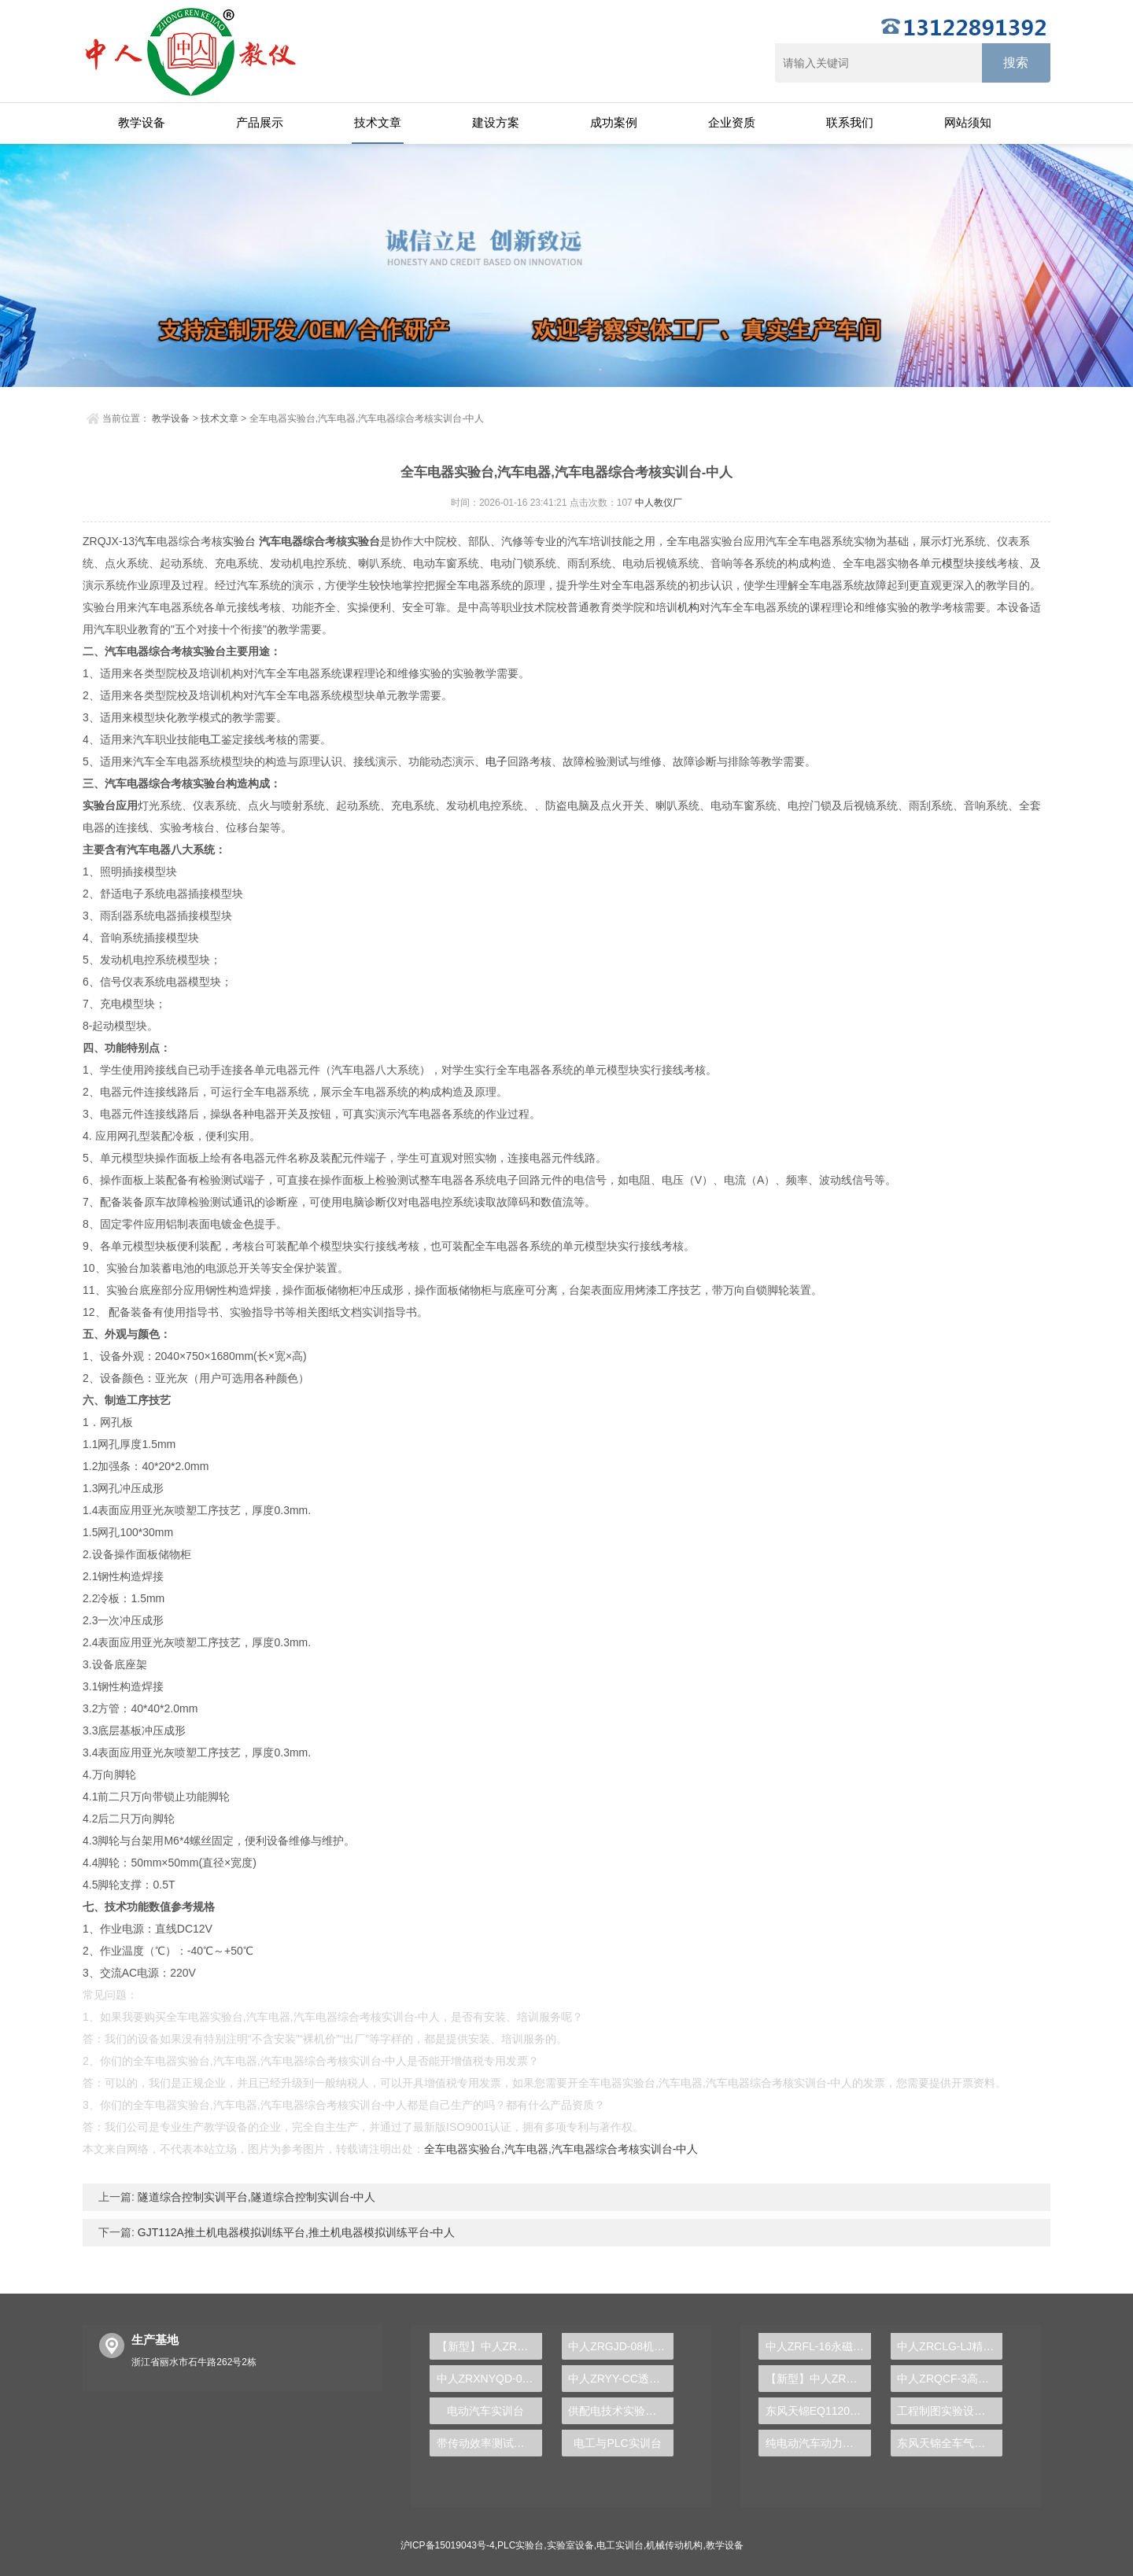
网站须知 (967, 122)
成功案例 (613, 122)
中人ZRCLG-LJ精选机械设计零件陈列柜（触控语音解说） (949, 2346)
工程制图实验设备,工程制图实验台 (949, 2411)
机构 (688, 607)
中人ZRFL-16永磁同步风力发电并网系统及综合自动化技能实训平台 (818, 2346)
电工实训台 (620, 2545)
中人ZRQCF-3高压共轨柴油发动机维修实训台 (949, 2378)
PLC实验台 (520, 2545)
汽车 (146, 541)
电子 (496, 761)
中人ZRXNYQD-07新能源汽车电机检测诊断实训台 (489, 2378)
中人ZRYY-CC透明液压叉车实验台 (621, 2378)
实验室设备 (570, 2545)
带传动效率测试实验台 (489, 2443)
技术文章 (377, 122)
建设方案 (495, 122)
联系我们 (849, 122)
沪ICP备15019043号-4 (447, 2545)
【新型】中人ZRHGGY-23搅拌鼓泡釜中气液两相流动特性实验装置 (489, 2346)
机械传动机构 (674, 2545)
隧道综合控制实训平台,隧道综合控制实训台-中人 (255, 2197)
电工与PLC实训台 (617, 2443)
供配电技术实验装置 (617, 2411)
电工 (210, 739)
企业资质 (731, 122)
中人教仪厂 (658, 502)
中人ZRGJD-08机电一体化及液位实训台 (621, 2346)
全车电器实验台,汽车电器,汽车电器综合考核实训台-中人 (561, 2149)
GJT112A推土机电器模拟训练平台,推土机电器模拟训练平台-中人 (295, 2232)
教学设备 (141, 122)
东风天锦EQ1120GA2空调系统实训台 (818, 2411)
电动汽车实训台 (485, 2411)
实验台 (239, 541)
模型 (953, 563)
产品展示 (259, 122)
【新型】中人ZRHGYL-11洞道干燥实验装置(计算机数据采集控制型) (818, 2378)
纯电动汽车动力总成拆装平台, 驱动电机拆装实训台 (818, 2443)
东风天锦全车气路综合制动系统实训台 (949, 2443)
